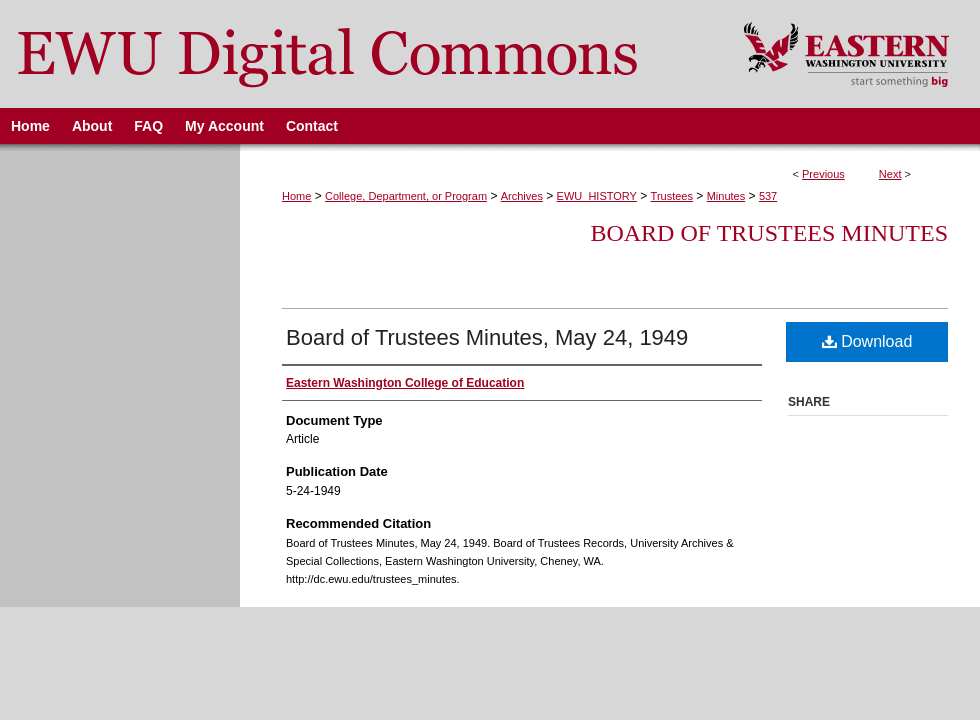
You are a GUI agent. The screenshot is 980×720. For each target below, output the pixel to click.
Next (890, 174)
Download (867, 341)
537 (768, 196)
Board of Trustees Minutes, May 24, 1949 (487, 337)
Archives (522, 196)
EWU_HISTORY (597, 196)
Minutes (726, 196)
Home (296, 196)
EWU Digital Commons (358, 54)
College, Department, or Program (406, 196)
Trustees (672, 196)
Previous (823, 174)
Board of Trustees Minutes (769, 233)
